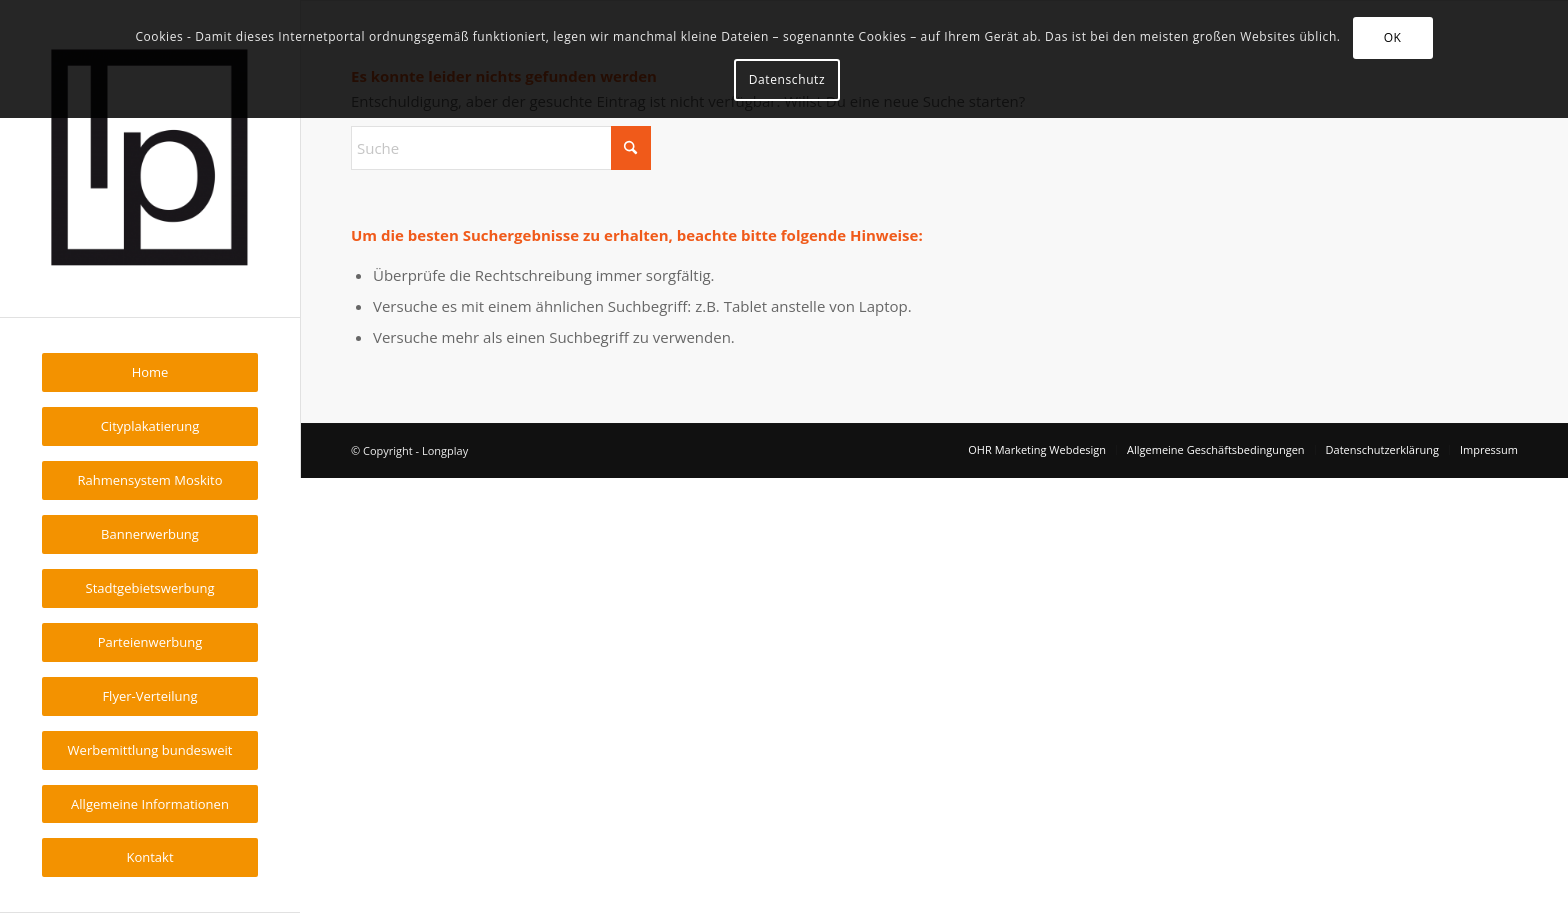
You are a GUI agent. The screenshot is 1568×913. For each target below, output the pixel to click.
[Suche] (501, 148)
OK (1393, 37)
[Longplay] (150, 158)
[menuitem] (150, 372)
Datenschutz (787, 79)
